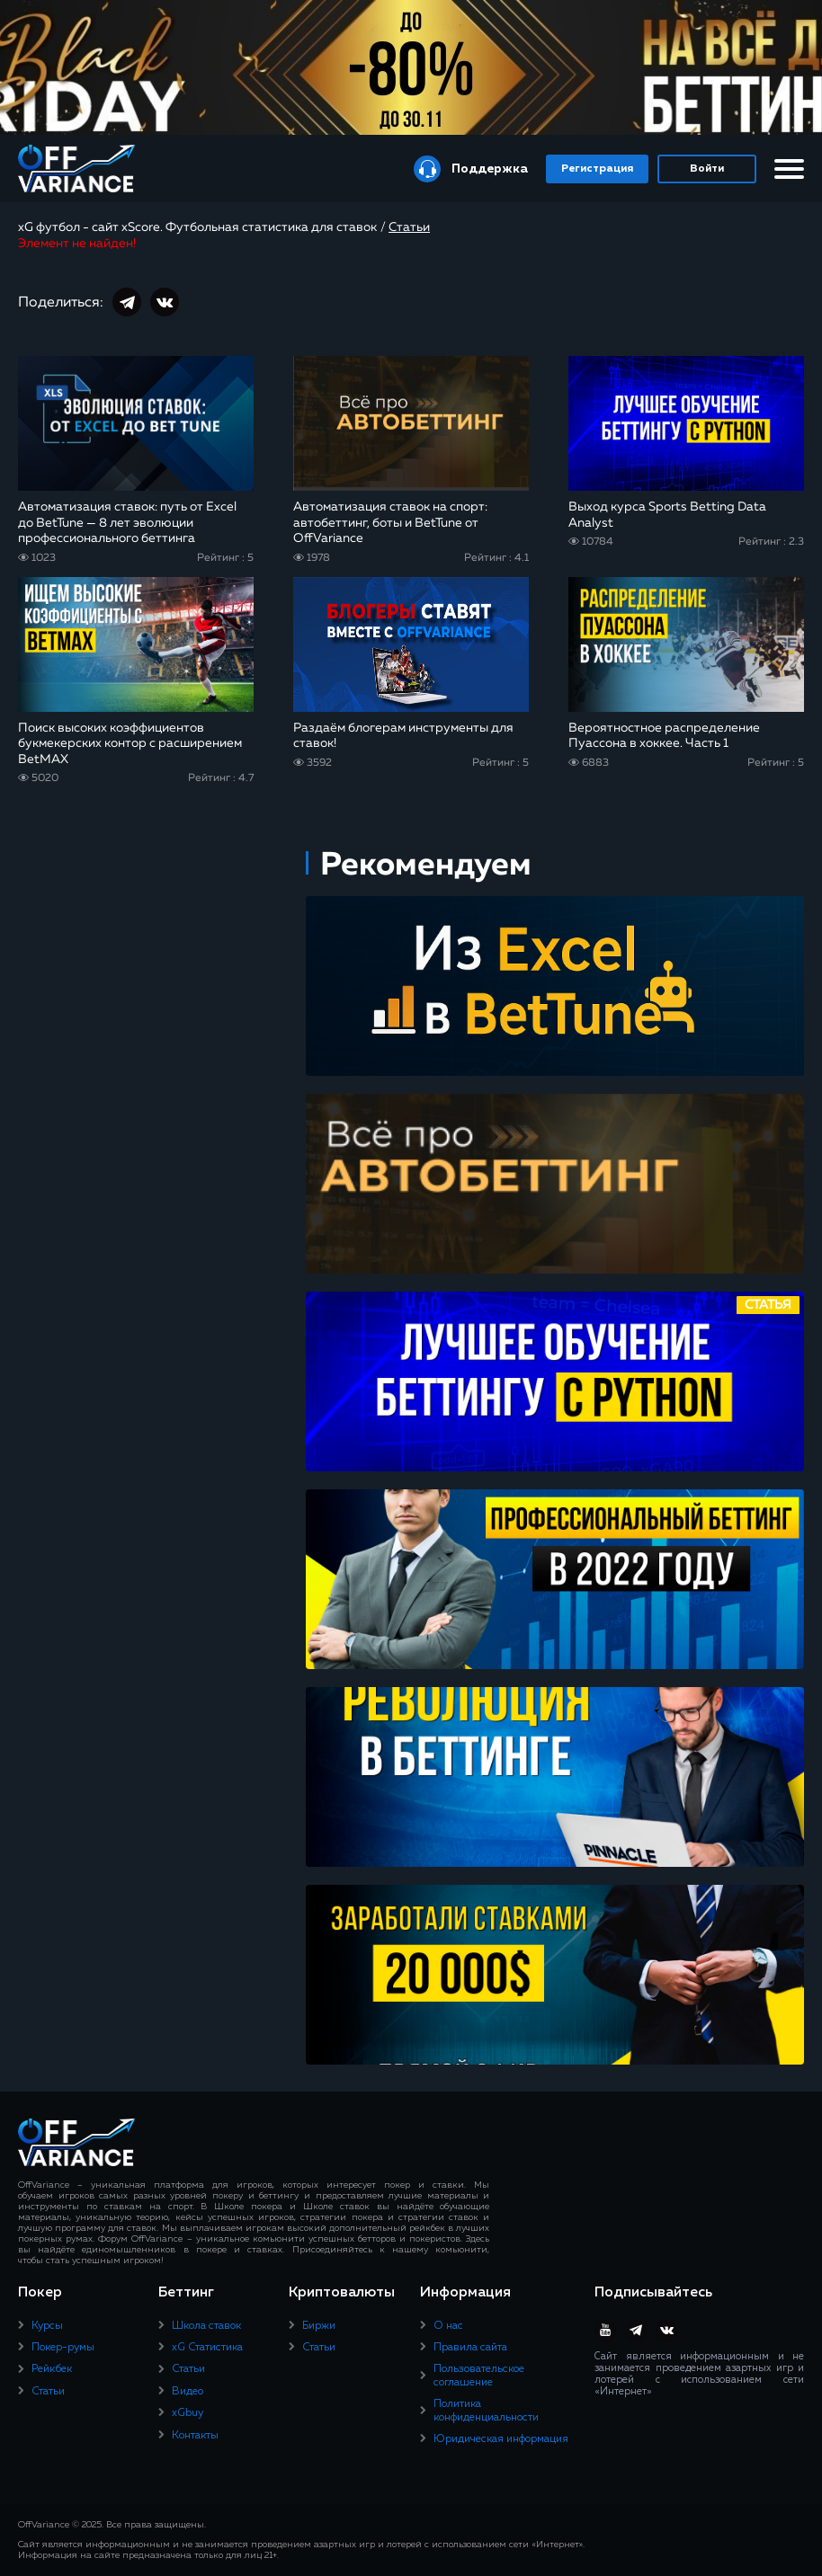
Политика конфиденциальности (486, 2410)
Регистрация (597, 169)
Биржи (318, 2326)
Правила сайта (470, 2347)
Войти (707, 169)
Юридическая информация (500, 2439)
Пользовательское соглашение (478, 2375)
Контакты (195, 2435)
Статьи (48, 2391)
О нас (448, 2326)
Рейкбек (51, 2369)
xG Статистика (207, 2347)
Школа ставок (206, 2326)
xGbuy (187, 2413)
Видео (187, 2391)
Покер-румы (62, 2347)
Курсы (47, 2326)
